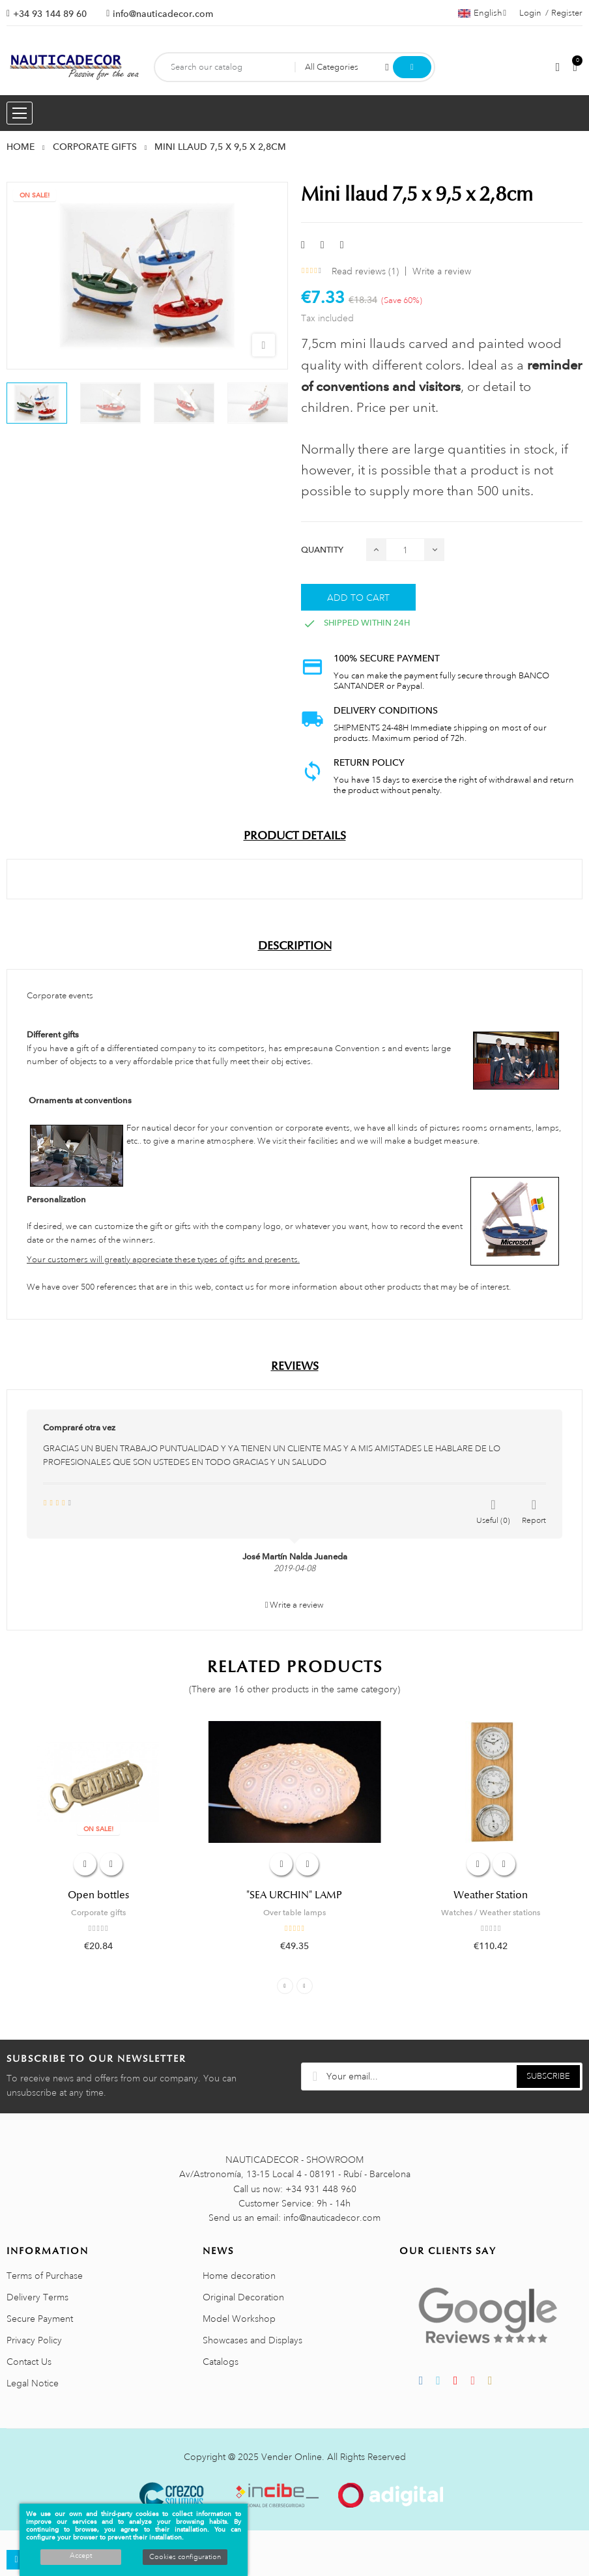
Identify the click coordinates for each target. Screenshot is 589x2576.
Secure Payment (40, 2318)
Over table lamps (294, 1912)
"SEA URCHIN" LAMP (294, 1895)
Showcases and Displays (252, 2340)
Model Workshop (239, 2318)
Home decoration (239, 2275)
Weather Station (490, 1895)
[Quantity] (405, 549)
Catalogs (220, 2361)
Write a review (441, 271)
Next (304, 1986)
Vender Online (291, 2457)
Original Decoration (243, 2297)
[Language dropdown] (482, 13)
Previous (285, 1986)
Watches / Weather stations (490, 1912)
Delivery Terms (37, 2297)
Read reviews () (365, 271)
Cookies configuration (185, 2557)
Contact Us (29, 2361)
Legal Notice (33, 2383)
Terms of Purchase (45, 2275)
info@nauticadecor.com (163, 14)
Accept (81, 2555)
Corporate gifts (98, 1912)
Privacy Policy (34, 2340)
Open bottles (98, 1895)
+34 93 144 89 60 (50, 14)
